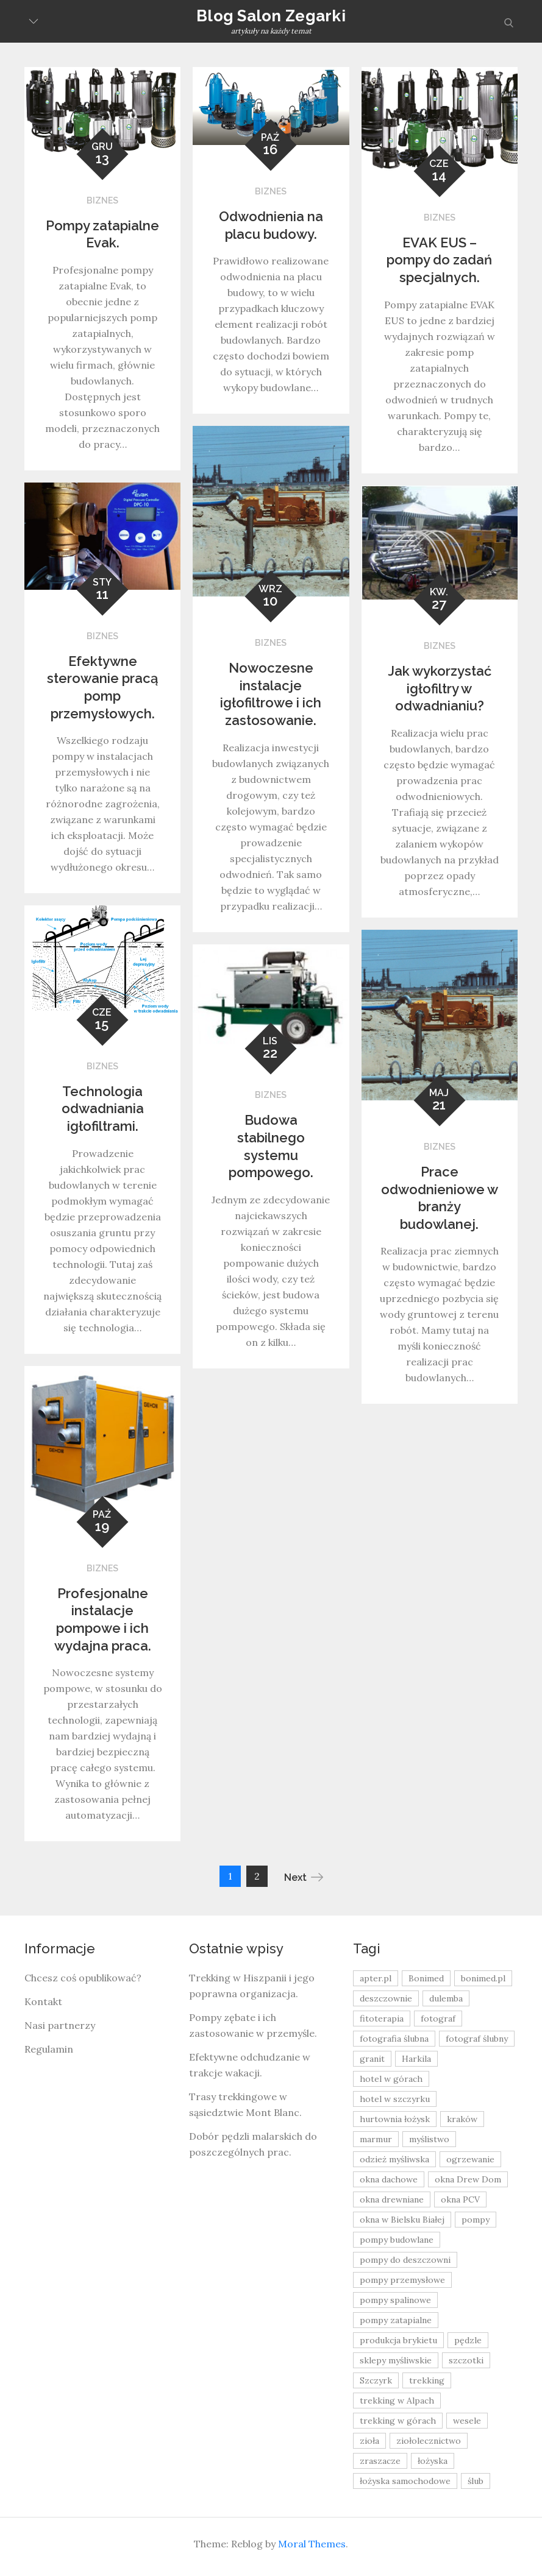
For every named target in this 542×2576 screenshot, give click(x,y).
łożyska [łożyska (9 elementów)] (433, 2460)
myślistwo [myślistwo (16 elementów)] (429, 2139)
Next (303, 1877)
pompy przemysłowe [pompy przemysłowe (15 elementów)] (402, 2279)
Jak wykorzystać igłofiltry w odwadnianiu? (439, 688)
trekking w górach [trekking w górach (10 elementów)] (398, 2420)
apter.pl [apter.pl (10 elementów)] (375, 1978)
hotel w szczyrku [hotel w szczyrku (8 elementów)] (395, 2098)
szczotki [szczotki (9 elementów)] (466, 2360)
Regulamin (48, 2049)
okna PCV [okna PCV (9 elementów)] (460, 2199)
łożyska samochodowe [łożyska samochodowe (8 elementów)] (405, 2480)
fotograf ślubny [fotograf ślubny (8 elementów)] (477, 2038)
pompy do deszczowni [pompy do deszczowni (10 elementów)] (405, 2259)
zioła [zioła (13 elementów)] (369, 2440)
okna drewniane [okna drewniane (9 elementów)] (392, 2199)
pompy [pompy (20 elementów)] (476, 2219)
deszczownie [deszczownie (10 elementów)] (386, 1998)
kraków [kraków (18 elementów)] (462, 2119)
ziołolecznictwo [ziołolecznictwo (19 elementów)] (428, 2440)
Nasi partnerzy (59, 2025)
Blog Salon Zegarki (271, 16)
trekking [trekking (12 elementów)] (426, 2380)
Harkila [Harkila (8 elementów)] (416, 2058)
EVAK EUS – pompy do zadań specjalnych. (439, 260)
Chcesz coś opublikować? (82, 1978)
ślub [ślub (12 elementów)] (475, 2480)
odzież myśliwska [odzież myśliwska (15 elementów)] (394, 2159)
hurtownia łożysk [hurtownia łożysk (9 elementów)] (395, 2119)
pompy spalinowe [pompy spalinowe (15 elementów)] (395, 2300)
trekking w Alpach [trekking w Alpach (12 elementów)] (397, 2400)
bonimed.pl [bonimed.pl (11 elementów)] (483, 1978)
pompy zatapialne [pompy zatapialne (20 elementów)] (396, 2320)
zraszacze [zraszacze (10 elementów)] (380, 2460)
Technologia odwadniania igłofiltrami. (103, 1108)
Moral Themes (312, 2544)
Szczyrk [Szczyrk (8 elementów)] (376, 2380)
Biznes (102, 200)
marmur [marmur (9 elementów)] (376, 2139)
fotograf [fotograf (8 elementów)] (438, 2018)
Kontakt (43, 2001)
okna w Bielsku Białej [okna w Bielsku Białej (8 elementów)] (402, 2219)
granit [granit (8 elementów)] (372, 2058)
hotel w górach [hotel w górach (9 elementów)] (391, 2078)
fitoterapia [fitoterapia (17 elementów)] (382, 2018)
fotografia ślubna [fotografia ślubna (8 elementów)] (394, 2038)
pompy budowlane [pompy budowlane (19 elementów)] (396, 2239)
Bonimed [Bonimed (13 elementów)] (426, 1978)
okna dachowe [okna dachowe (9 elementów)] (389, 2179)
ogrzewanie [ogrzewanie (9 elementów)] (470, 2159)
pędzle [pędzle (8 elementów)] (468, 2340)
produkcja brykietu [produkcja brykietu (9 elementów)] (398, 2340)
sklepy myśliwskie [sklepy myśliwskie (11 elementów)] (396, 2360)
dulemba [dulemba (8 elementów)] (446, 1998)
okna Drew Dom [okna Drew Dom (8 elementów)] (468, 2179)
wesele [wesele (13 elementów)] (467, 2420)
